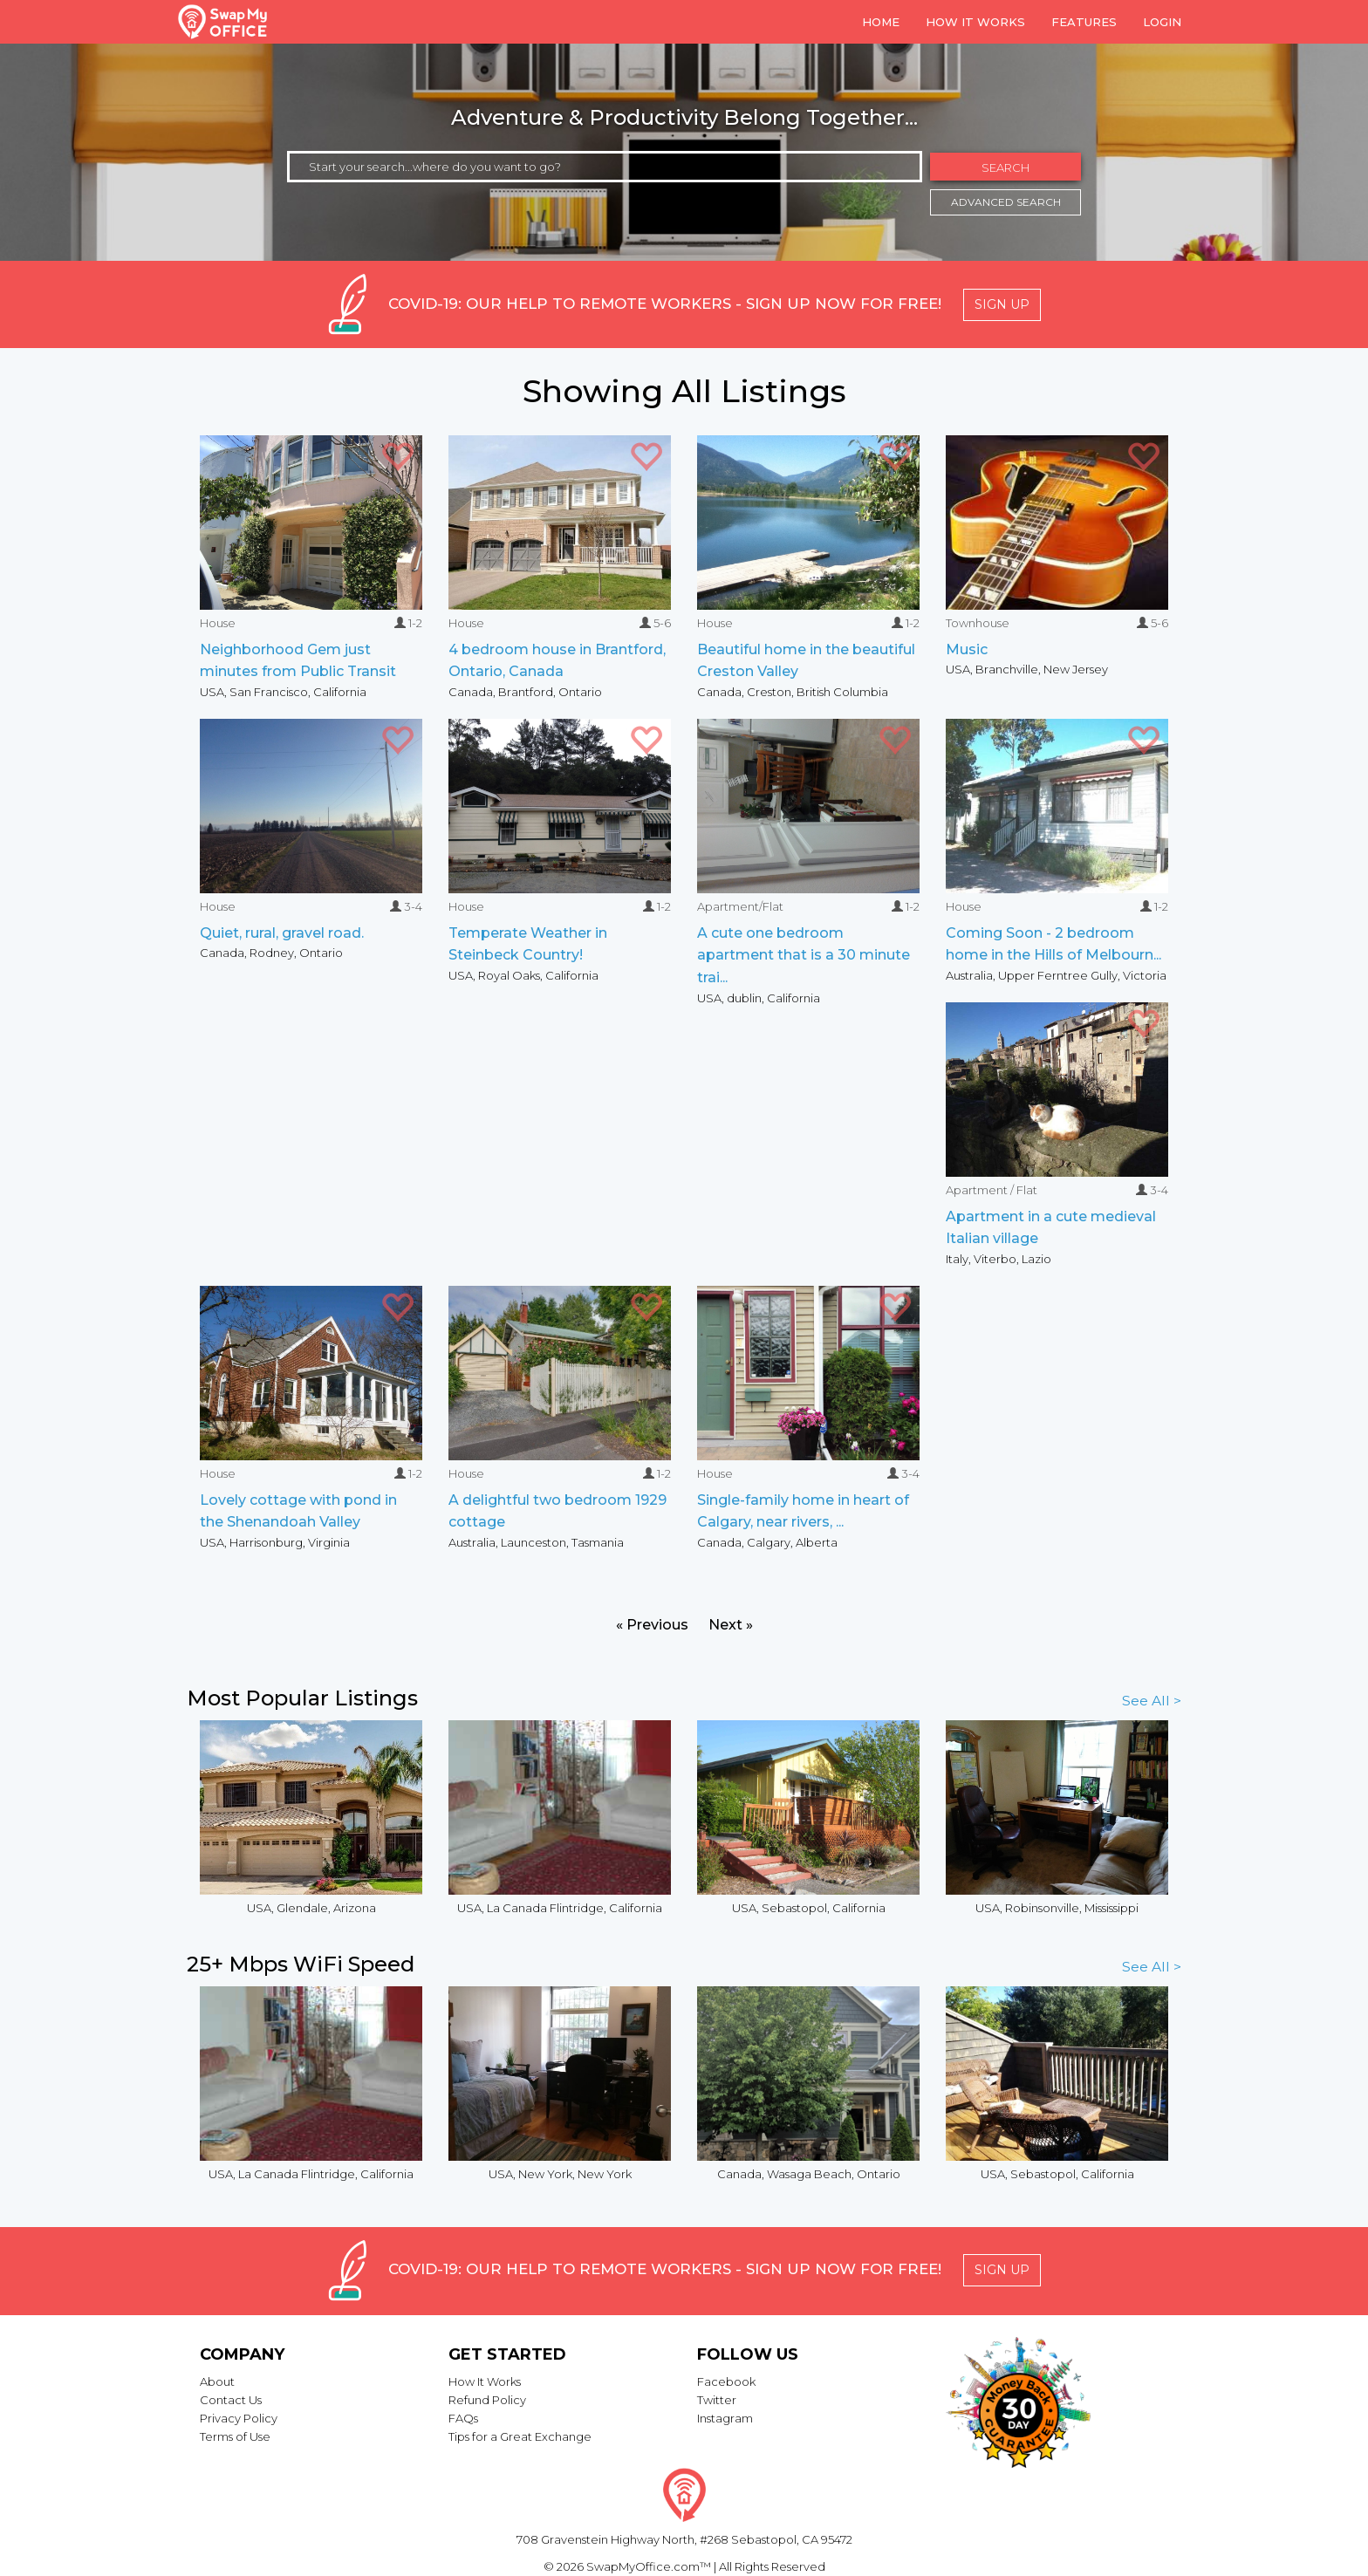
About (217, 2381)
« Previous (652, 1624)
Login (1162, 22)
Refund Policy (487, 2400)
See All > (1151, 1700)
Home (880, 22)
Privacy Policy (238, 2418)
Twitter (716, 2400)
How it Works (975, 22)
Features (1084, 22)
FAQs (463, 2418)
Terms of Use (235, 2436)
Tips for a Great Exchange (520, 2436)
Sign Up (1002, 304)
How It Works (484, 2381)
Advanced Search (1006, 201)
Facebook (726, 2381)
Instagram (725, 2418)
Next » (730, 1624)
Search (1005, 167)
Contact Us (231, 2400)
